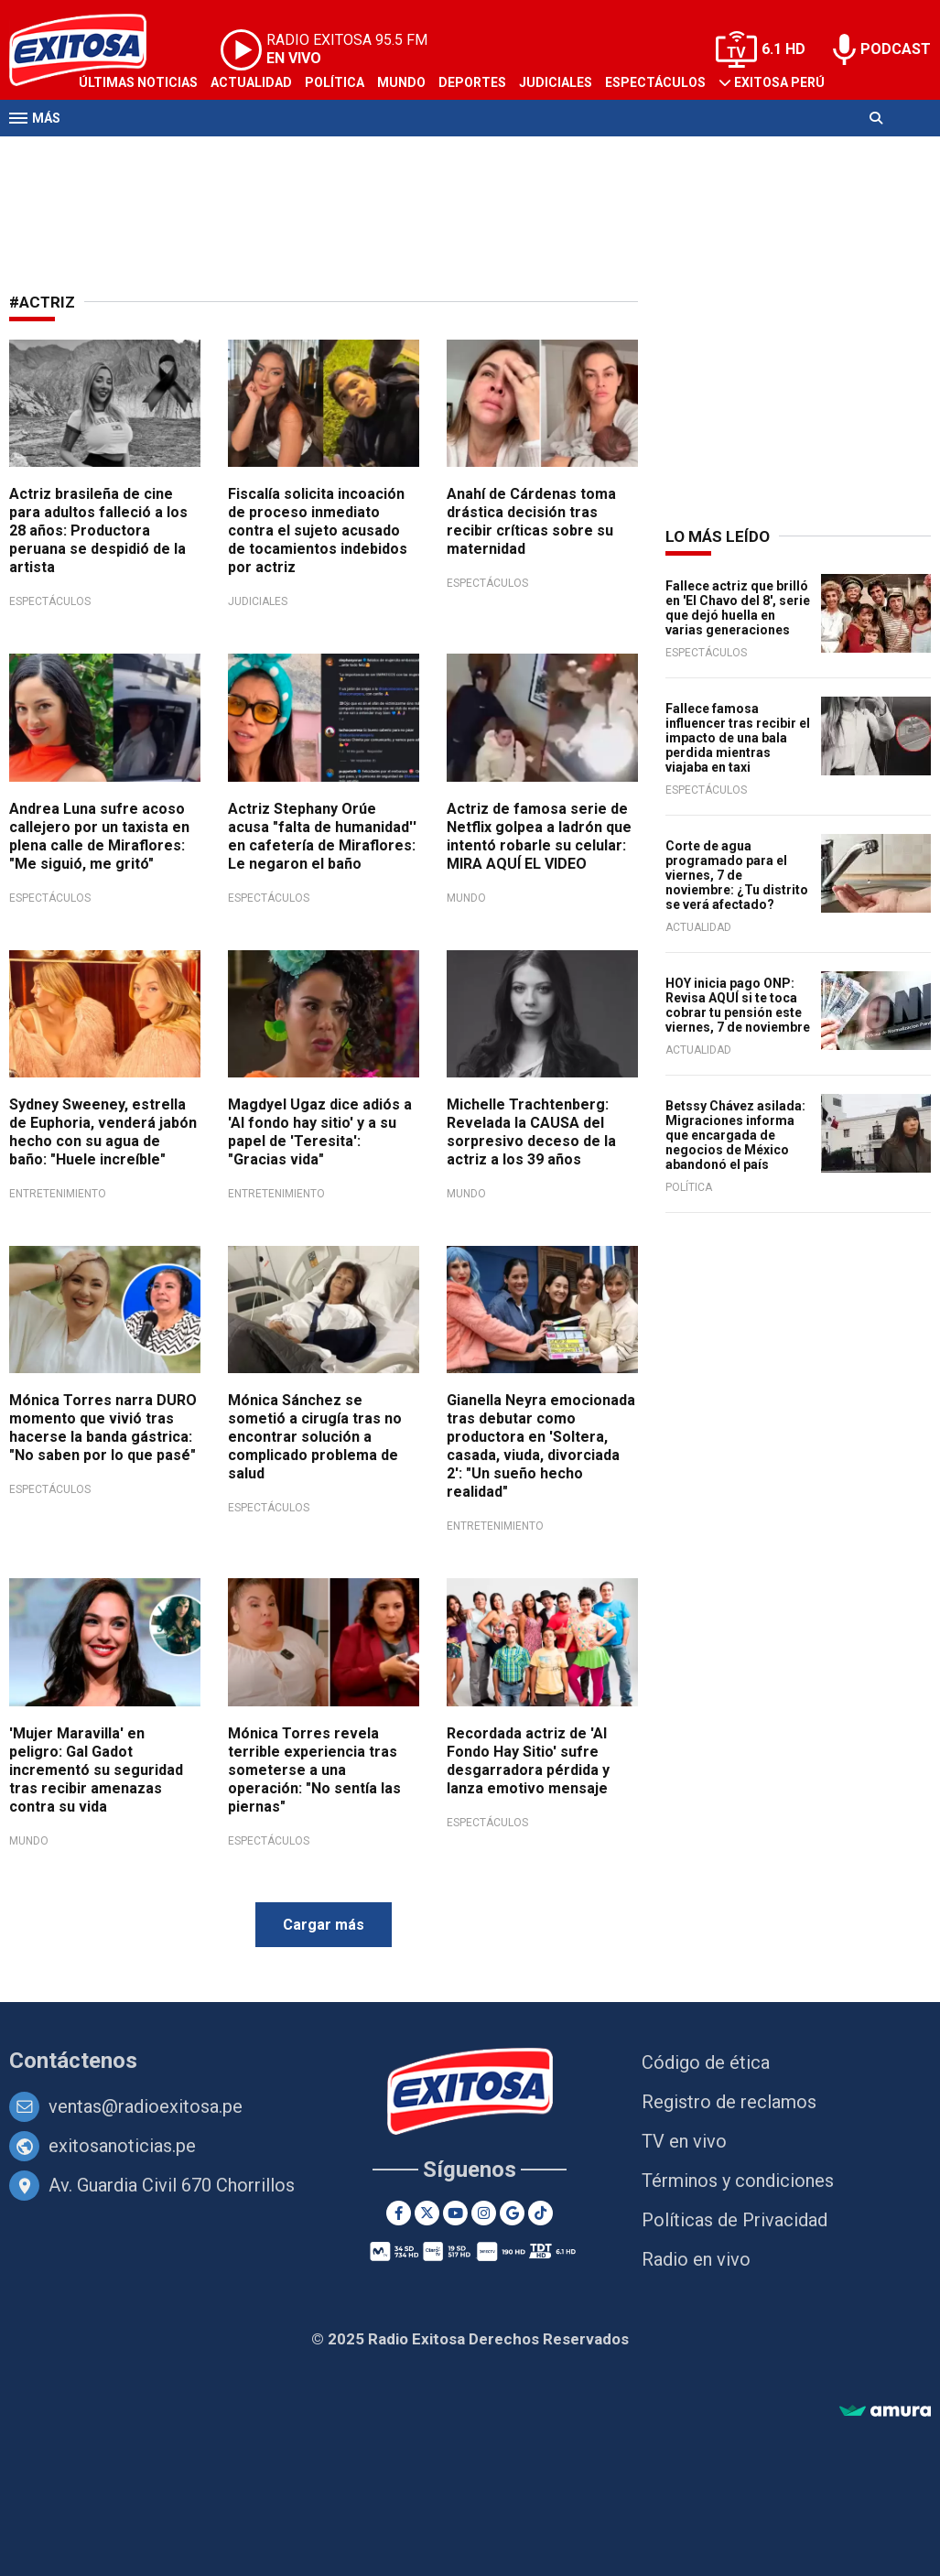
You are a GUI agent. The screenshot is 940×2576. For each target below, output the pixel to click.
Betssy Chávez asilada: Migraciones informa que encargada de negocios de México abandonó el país (735, 1135)
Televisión (115, 153)
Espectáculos (655, 82)
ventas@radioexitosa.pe (146, 2106)
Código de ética (706, 2062)
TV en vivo (684, 2141)
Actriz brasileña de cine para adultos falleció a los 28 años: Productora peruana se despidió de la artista (98, 530)
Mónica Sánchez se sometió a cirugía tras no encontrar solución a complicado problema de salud (315, 1436)
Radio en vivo (696, 2259)
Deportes (472, 82)
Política (334, 82)
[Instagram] (483, 2213)
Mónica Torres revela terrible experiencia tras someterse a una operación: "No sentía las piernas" (314, 1770)
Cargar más (323, 1924)
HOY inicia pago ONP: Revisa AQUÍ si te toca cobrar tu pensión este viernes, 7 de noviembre (737, 1005)
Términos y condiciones (738, 2181)
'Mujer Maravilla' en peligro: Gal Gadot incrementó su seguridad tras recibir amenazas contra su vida (96, 1770)
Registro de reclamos (729, 2102)
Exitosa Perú (779, 82)
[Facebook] (398, 2213)
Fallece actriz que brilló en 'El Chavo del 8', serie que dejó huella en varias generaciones (737, 608)
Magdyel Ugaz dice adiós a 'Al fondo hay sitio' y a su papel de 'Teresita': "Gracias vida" (320, 1132)
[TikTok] (540, 2213)
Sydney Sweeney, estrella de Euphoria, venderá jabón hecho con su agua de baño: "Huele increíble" (103, 1132)
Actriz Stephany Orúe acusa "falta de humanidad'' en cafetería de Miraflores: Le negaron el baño (322, 836)
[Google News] (512, 2213)
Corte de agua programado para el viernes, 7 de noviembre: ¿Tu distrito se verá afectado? (736, 875)
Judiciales (555, 82)
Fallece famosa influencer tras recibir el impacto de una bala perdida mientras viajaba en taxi (737, 737)
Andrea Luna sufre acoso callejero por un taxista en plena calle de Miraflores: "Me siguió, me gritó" (99, 836)
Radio (184, 153)
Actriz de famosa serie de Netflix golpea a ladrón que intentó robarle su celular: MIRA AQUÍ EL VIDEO (539, 836)
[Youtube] (455, 2213)
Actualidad (251, 82)
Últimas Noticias (138, 82)
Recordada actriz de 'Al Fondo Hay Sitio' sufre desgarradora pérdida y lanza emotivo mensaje (528, 1761)
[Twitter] (427, 2213)
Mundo (401, 82)
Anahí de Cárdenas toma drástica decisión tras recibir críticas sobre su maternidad (531, 521)
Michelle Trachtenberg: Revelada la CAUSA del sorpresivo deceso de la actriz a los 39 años (531, 1132)
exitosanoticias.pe (122, 2146)
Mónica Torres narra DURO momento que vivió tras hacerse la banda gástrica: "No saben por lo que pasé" (103, 1427)
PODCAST (895, 49)
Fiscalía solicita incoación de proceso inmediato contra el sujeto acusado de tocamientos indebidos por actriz (317, 530)
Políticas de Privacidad (734, 2220)
